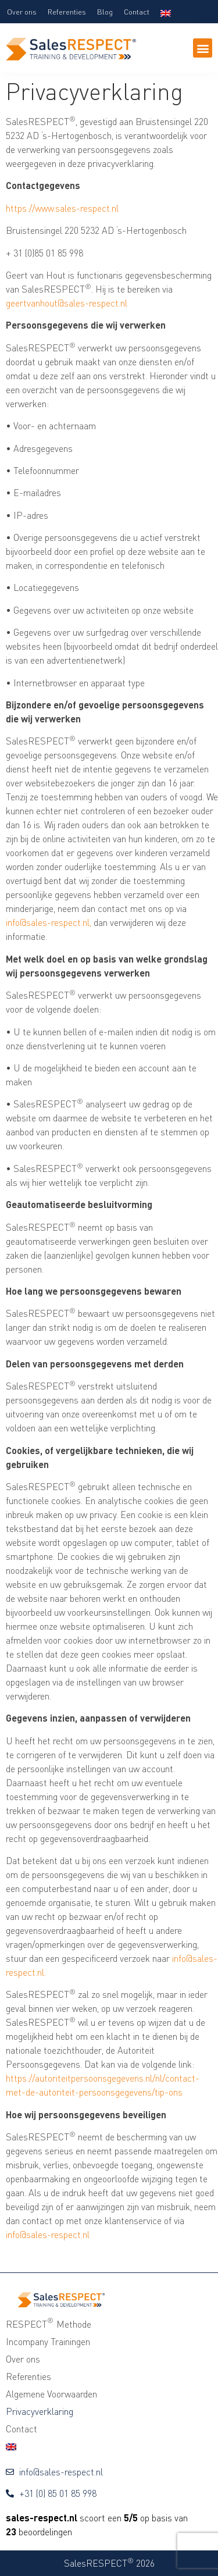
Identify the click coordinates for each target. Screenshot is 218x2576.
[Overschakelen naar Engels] (165, 11)
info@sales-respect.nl (48, 2234)
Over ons (22, 11)
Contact (136, 11)
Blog (105, 11)
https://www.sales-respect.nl (62, 208)
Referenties (67, 11)
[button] (202, 48)
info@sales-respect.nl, (48, 922)
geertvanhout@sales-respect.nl (66, 303)
